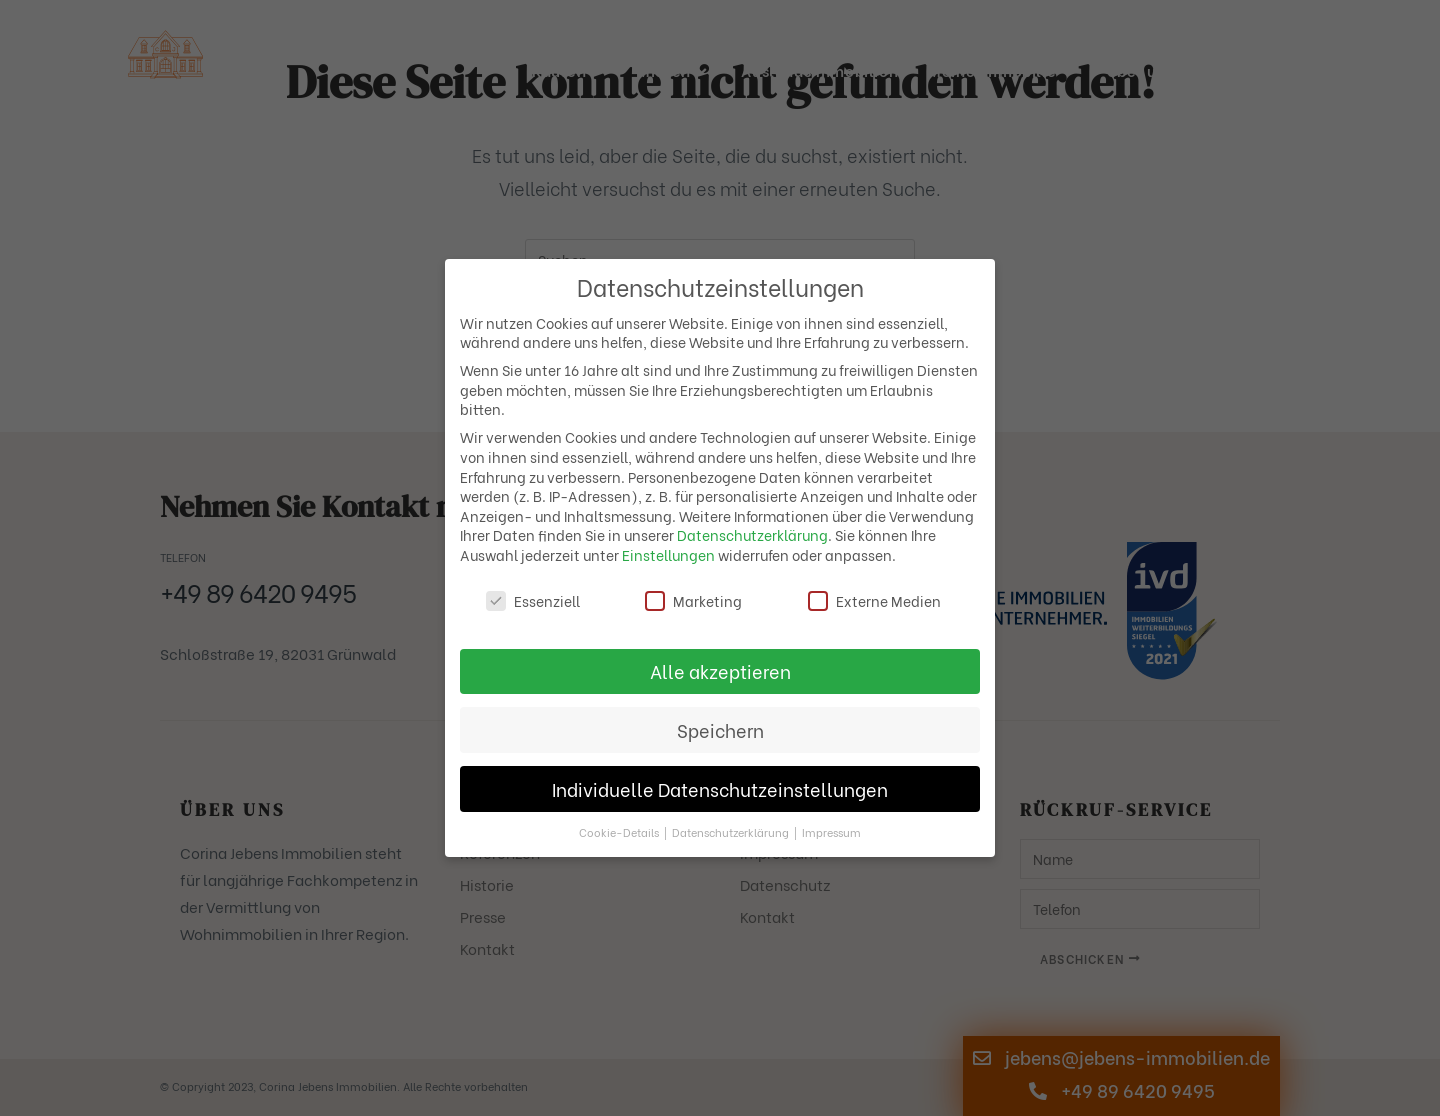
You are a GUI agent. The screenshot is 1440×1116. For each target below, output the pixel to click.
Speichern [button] (720, 730)
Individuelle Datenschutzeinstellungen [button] (720, 789)
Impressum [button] (831, 832)
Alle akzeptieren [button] (720, 671)
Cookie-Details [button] (620, 832)
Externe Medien (874, 600)
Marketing (693, 600)
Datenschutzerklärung (752, 534)
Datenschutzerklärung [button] (732, 832)
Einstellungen (668, 554)
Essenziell (533, 600)
